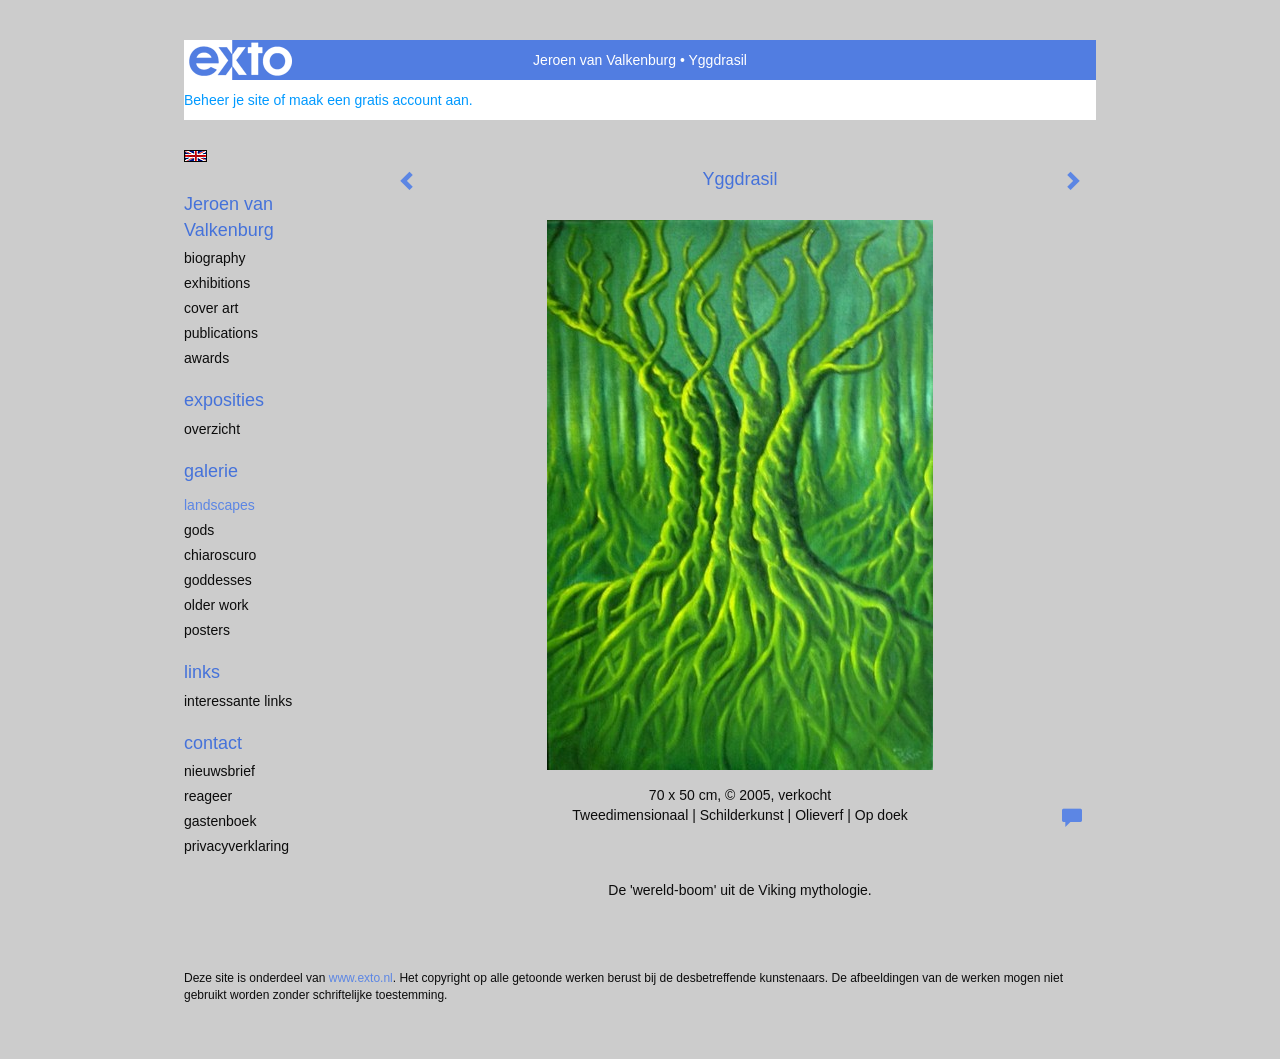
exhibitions (217, 283)
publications (221, 333)
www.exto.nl (361, 978)
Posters (207, 630)
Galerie (211, 471)
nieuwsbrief (219, 771)
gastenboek (220, 821)
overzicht (212, 429)
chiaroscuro (220, 555)
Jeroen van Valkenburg (604, 60)
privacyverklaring (236, 846)
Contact (213, 743)
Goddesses (218, 580)
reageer (208, 796)
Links (202, 672)
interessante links (238, 701)
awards (206, 358)
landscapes (219, 505)
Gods (199, 530)
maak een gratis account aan (379, 100)
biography (215, 258)
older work (216, 605)
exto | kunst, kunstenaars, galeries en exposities (240, 60)
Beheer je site (227, 100)
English (195, 156)
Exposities (224, 400)
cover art (211, 308)
